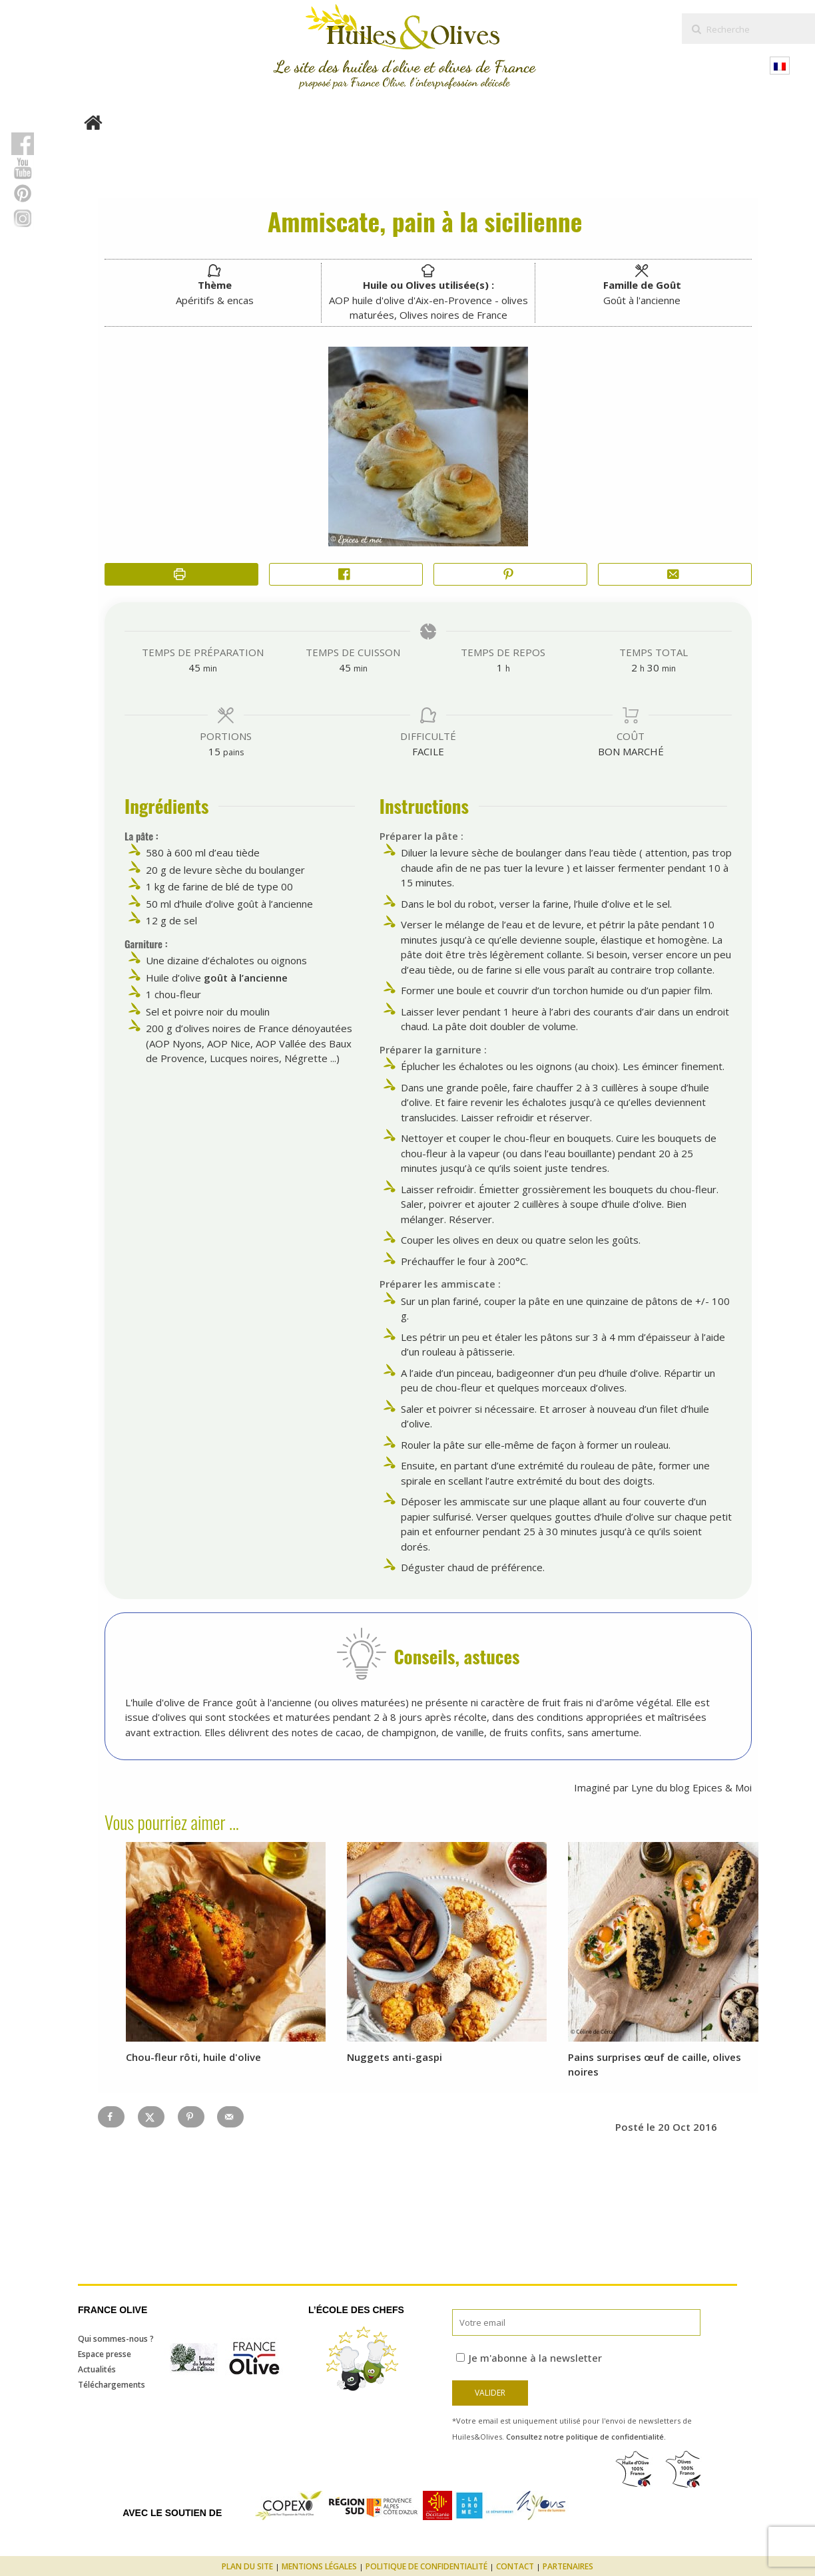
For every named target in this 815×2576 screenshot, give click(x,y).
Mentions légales (319, 2566)
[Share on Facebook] (346, 574)
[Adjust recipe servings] (214, 751)
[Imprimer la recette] (181, 574)
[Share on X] (151, 2116)
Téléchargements (111, 2384)
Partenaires (568, 2566)
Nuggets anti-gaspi (394, 2057)
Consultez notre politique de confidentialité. (586, 2437)
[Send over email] (230, 2116)
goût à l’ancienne (246, 977)
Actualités (97, 2369)
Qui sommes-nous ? (116, 2338)
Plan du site (247, 2566)
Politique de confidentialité (426, 2566)
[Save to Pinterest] (191, 2116)
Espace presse (104, 2354)
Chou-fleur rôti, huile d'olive (193, 2057)
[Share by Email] (675, 574)
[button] (510, 574)
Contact (515, 2566)
